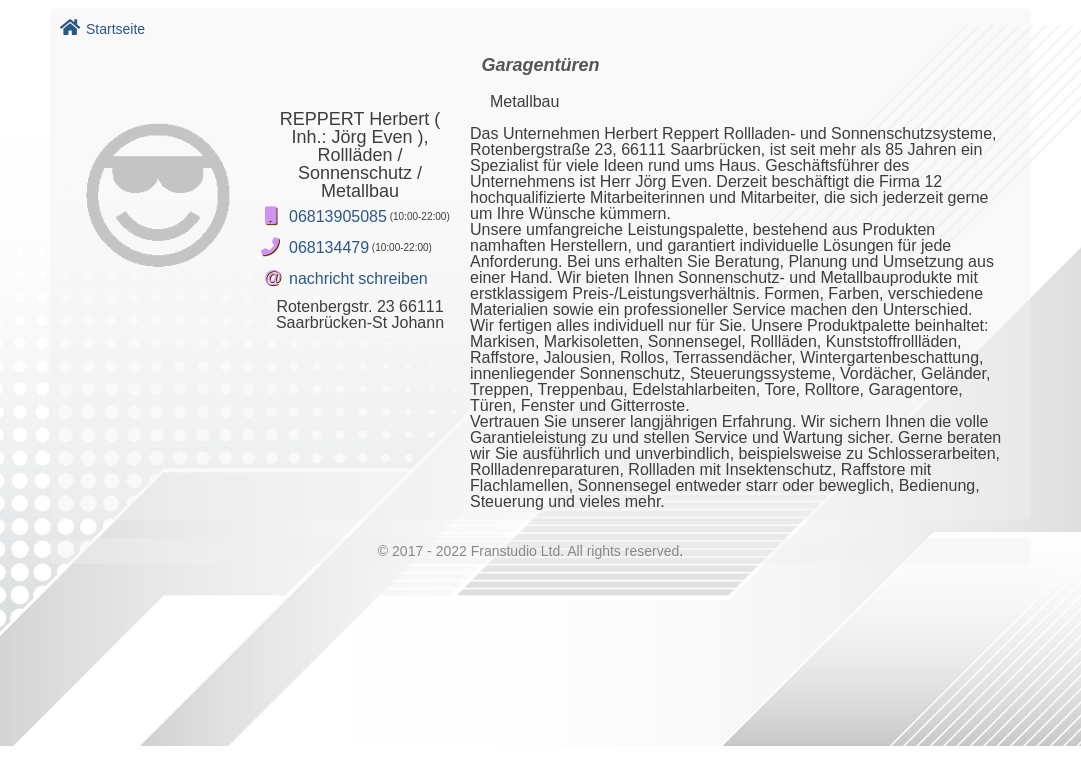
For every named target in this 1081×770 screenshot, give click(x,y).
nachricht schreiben (358, 278)
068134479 (329, 247)
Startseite (102, 29)
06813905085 (338, 216)
